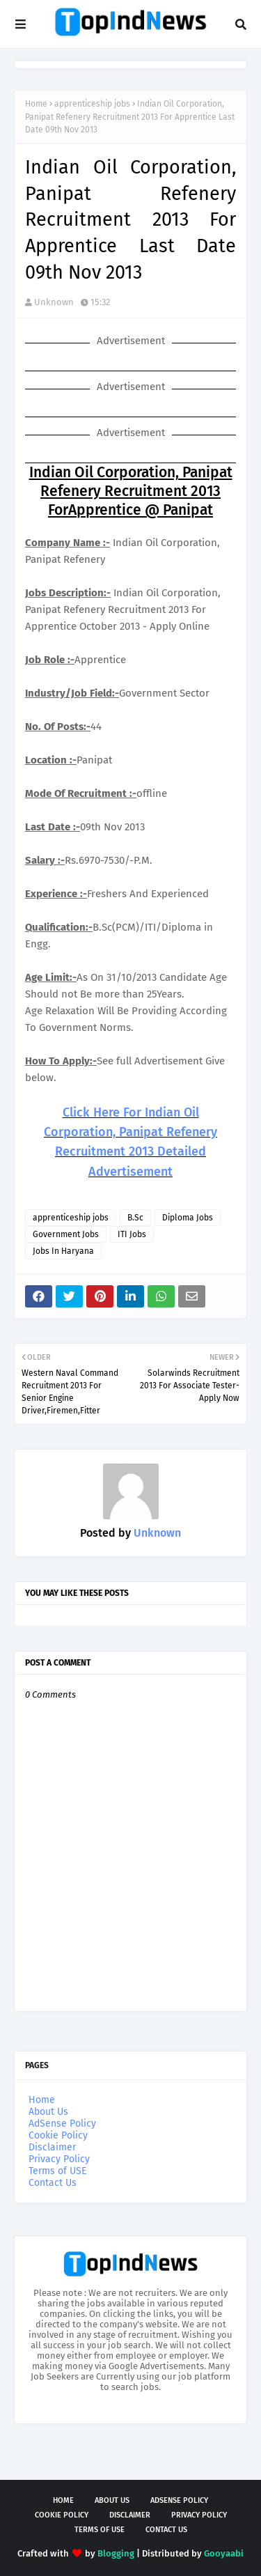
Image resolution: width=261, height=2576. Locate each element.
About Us (48, 2112)
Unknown (54, 302)
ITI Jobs (132, 1234)
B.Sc (135, 1218)
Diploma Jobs (187, 1218)
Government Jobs (66, 1234)
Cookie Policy (58, 2135)
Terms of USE (57, 2171)
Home (36, 104)
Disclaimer (52, 2147)
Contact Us (53, 2183)
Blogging (115, 2553)
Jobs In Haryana (63, 1251)
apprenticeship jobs (92, 104)
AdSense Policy (62, 2123)
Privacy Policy (59, 2159)
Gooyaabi (224, 2553)
